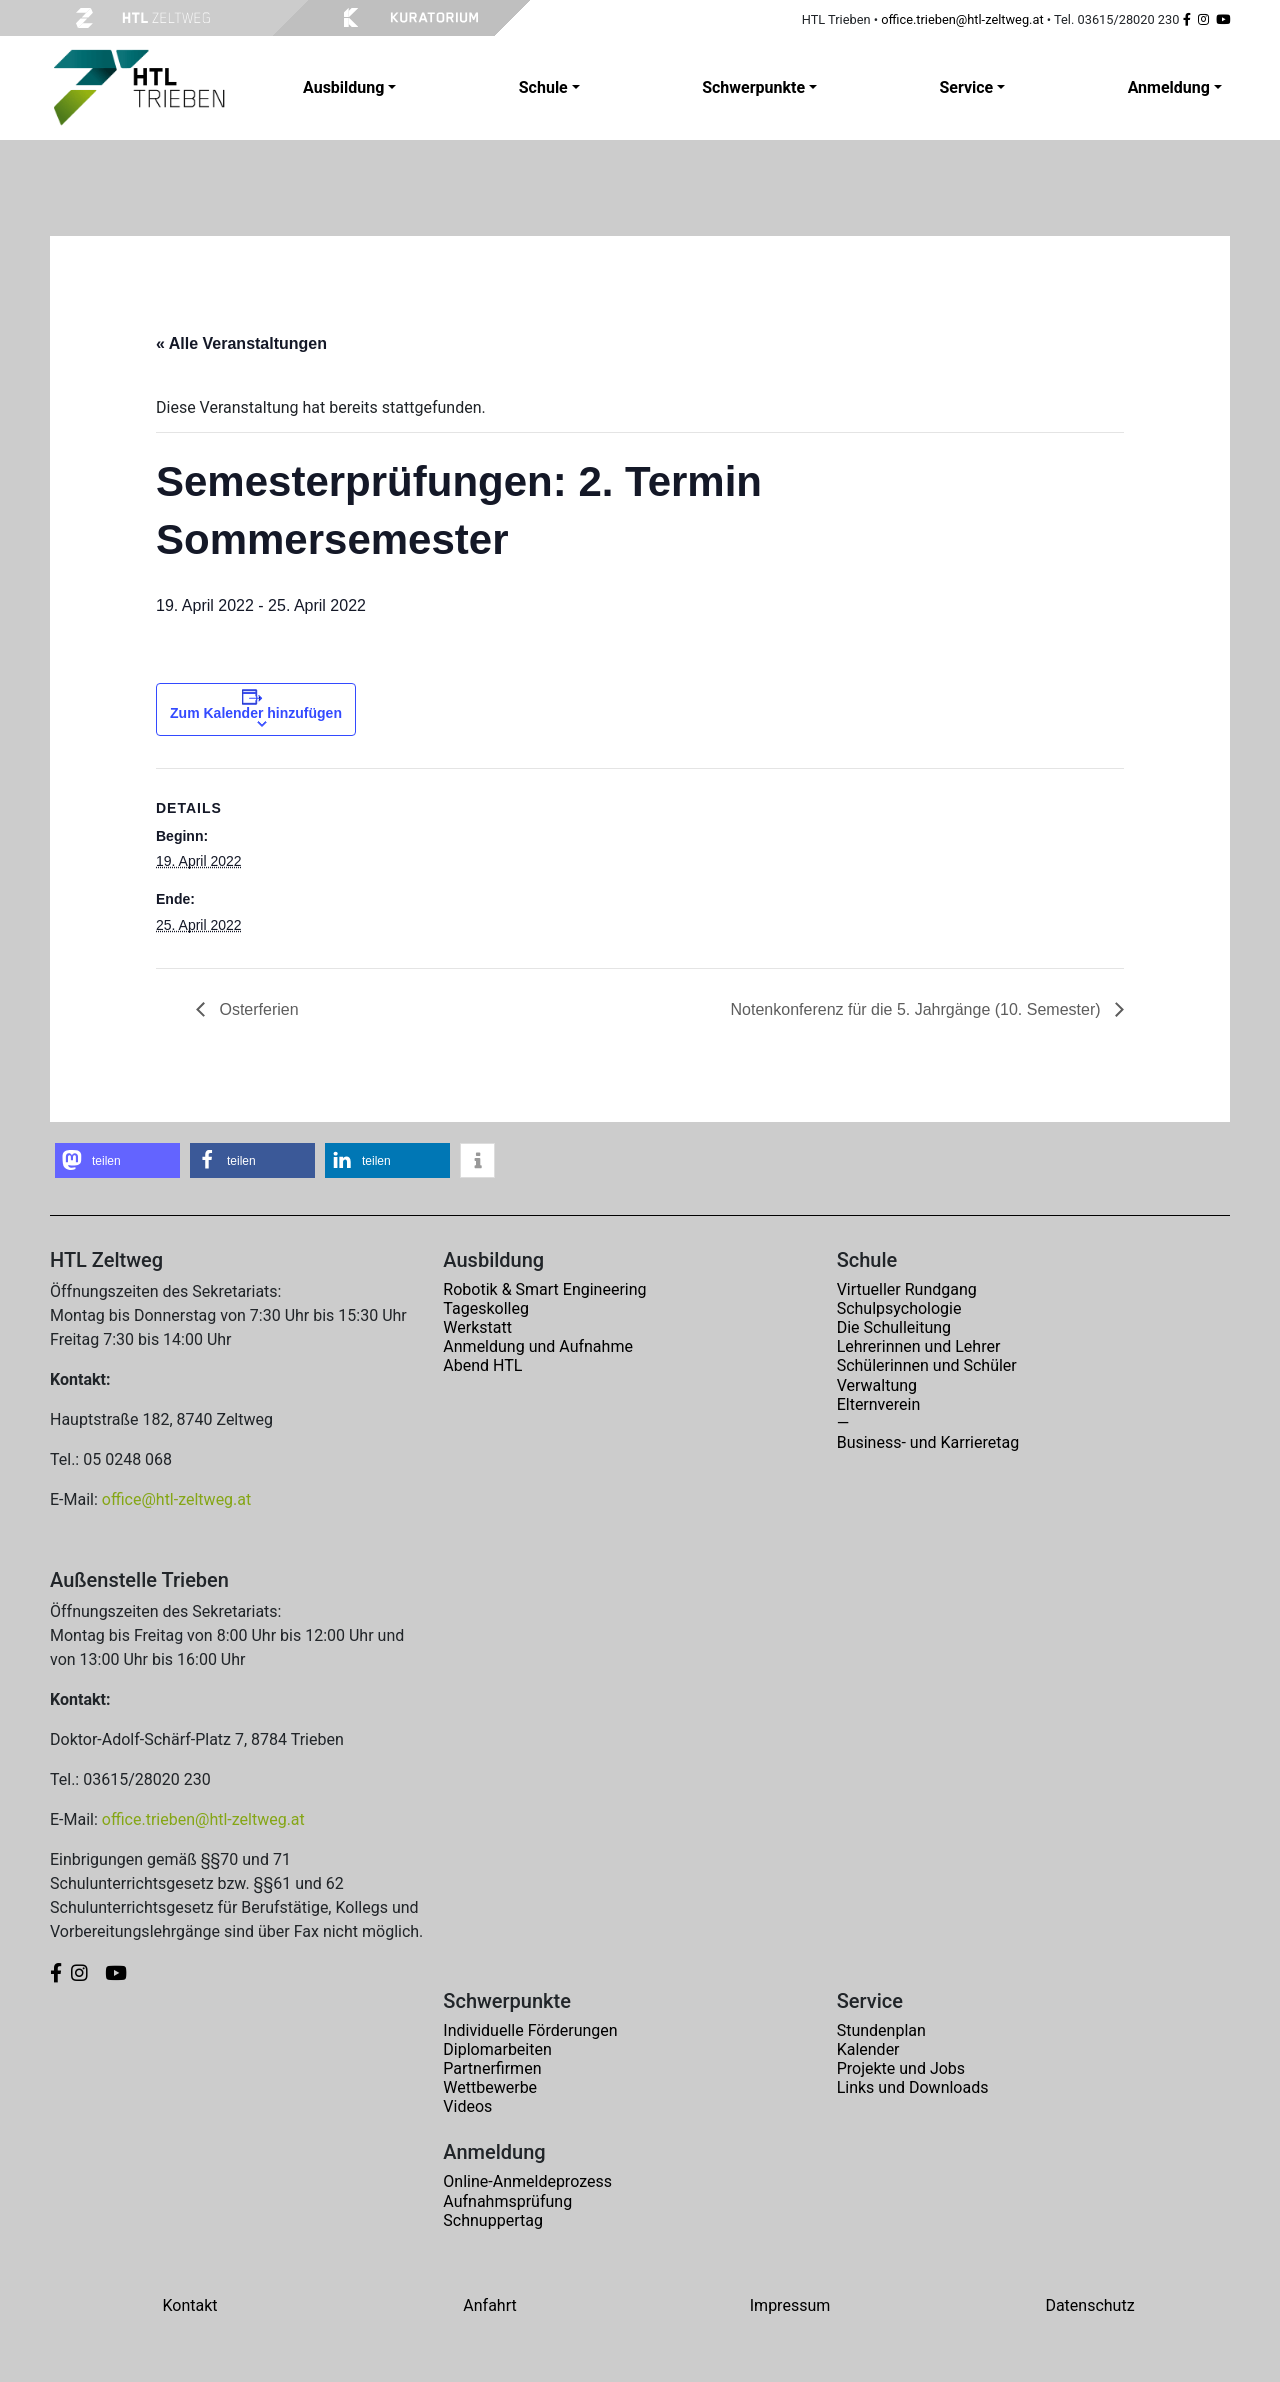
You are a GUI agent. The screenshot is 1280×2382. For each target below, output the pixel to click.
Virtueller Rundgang (907, 1289)
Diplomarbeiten (497, 2049)
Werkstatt (477, 1327)
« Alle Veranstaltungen (241, 343)
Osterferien (257, 1009)
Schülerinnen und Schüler (927, 1365)
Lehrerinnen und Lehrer (919, 1346)
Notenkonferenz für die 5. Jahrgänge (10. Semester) (918, 1009)
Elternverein (879, 1404)
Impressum (790, 2305)
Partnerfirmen (492, 2068)
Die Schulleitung (894, 1327)
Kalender (868, 2049)
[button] (117, 1160)
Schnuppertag (493, 2220)
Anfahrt (489, 2305)
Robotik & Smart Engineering (544, 1289)
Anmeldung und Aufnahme (538, 1346)
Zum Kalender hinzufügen (256, 713)
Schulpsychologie (899, 1308)
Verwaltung (877, 1385)
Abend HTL (482, 1365)
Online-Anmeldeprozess (527, 2181)
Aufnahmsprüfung (507, 2201)
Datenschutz (1089, 2305)
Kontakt (189, 2305)
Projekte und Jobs (901, 2068)
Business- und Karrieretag (928, 1442)
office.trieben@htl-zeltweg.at (962, 19)
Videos (467, 2106)
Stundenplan (881, 2030)
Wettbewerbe (490, 2087)
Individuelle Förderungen (530, 2030)
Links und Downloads (913, 2087)
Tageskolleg (486, 1308)
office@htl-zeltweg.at (176, 1499)
